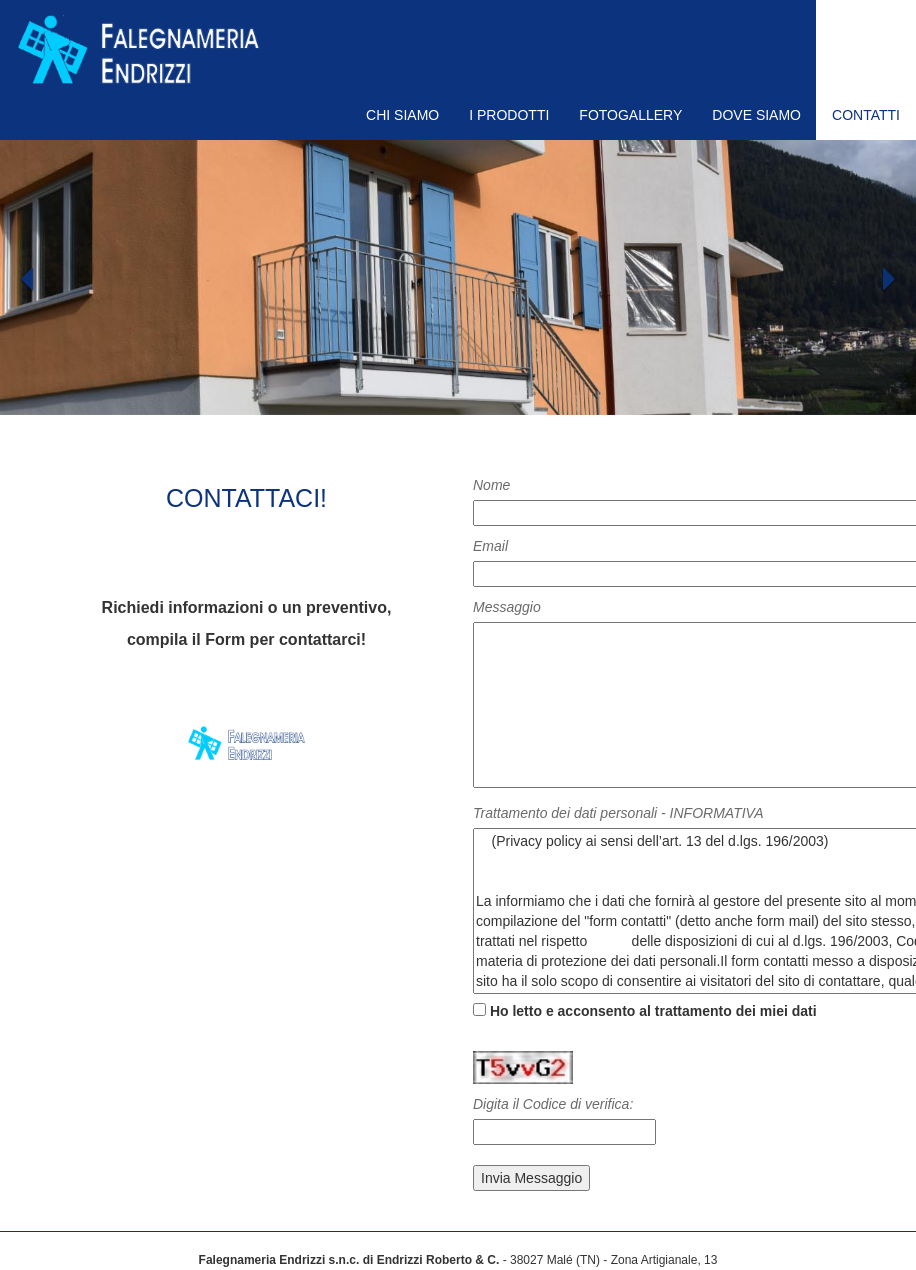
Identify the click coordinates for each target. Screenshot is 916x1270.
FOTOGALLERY (630, 115)
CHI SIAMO (402, 115)
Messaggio (507, 607)
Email (490, 546)
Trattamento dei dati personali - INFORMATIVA (618, 813)
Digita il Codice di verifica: (553, 1104)
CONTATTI (866, 115)
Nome (491, 485)
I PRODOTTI (509, 115)
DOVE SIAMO (756, 115)
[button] (68, 339)
